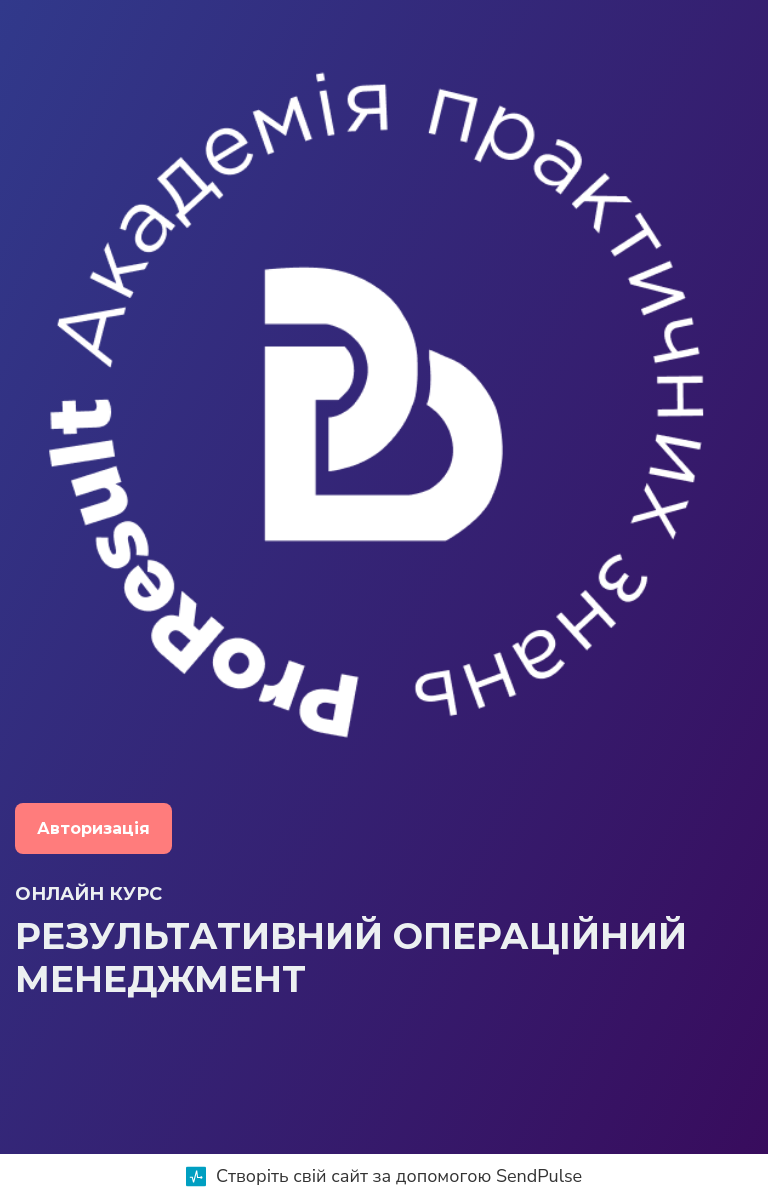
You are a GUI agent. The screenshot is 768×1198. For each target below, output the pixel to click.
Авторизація (93, 828)
